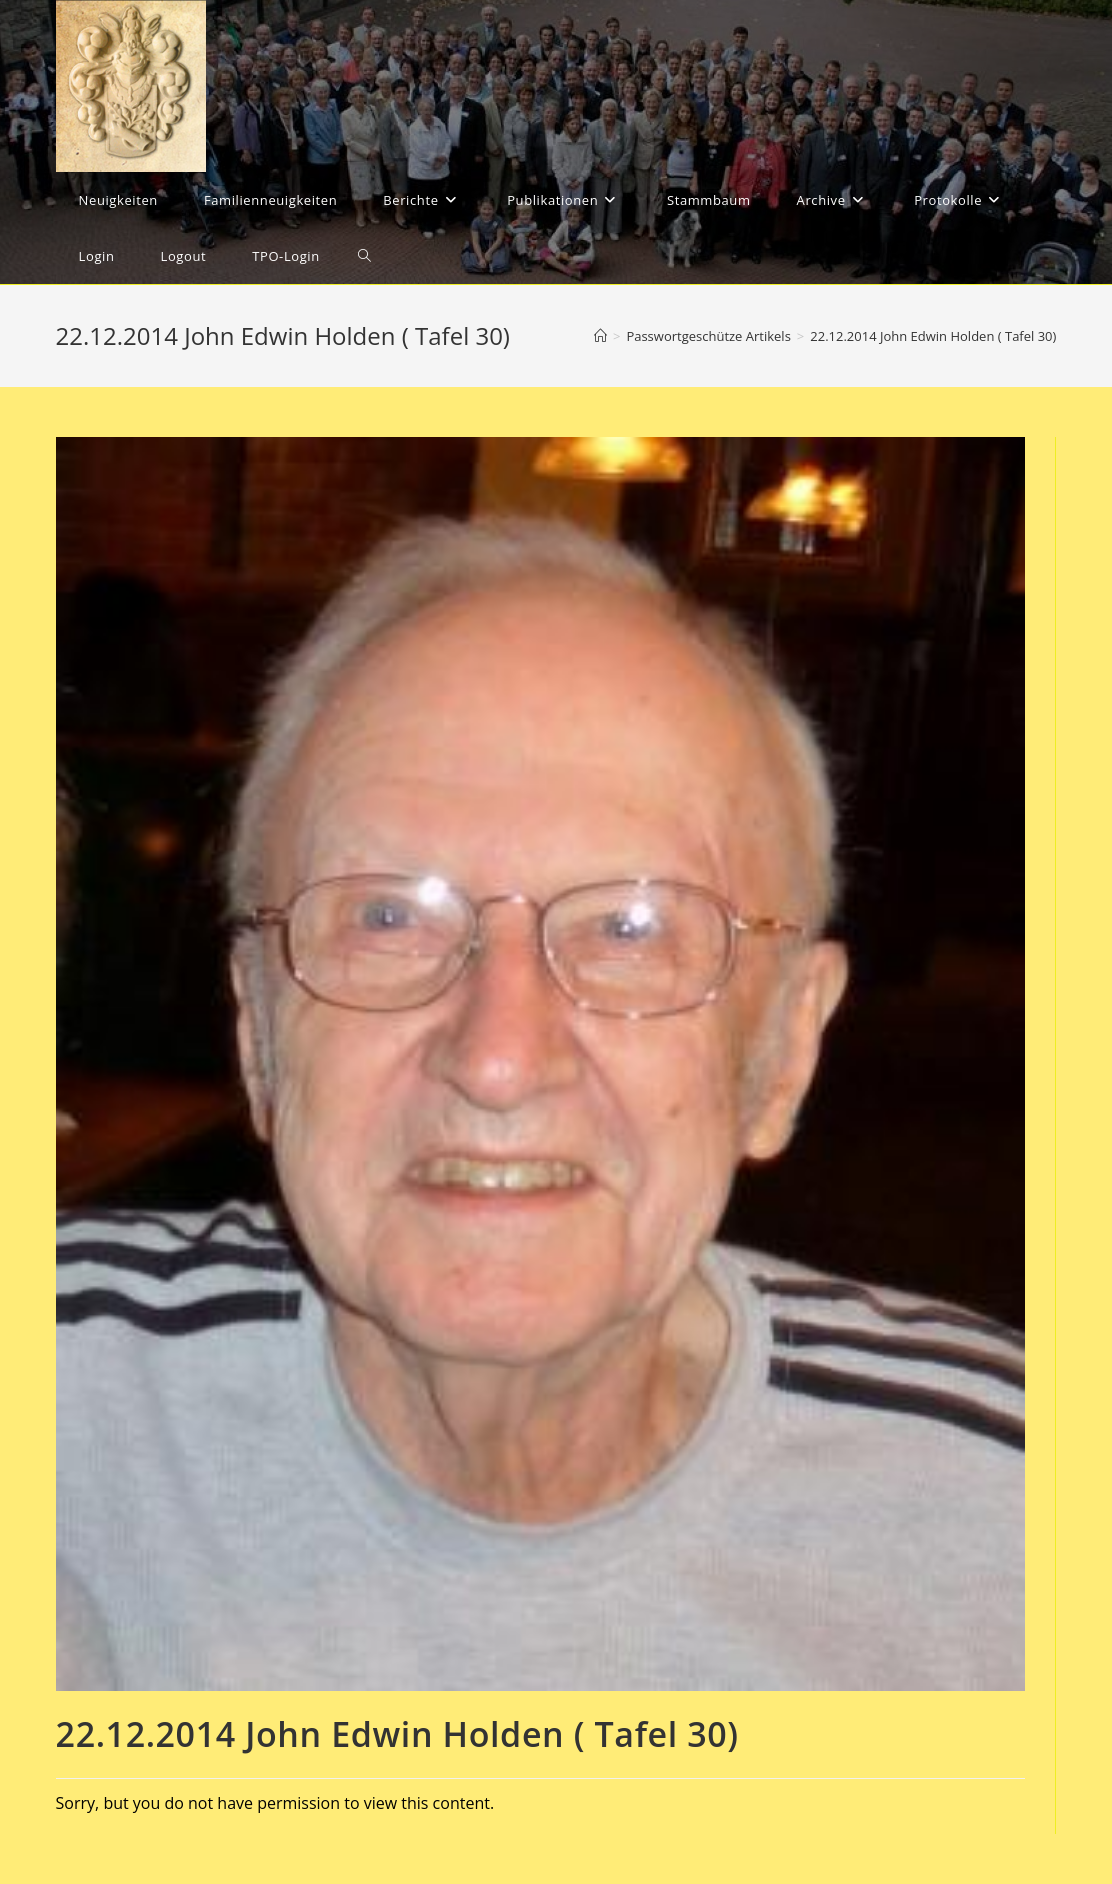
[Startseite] (600, 336)
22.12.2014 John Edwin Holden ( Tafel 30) (933, 336)
